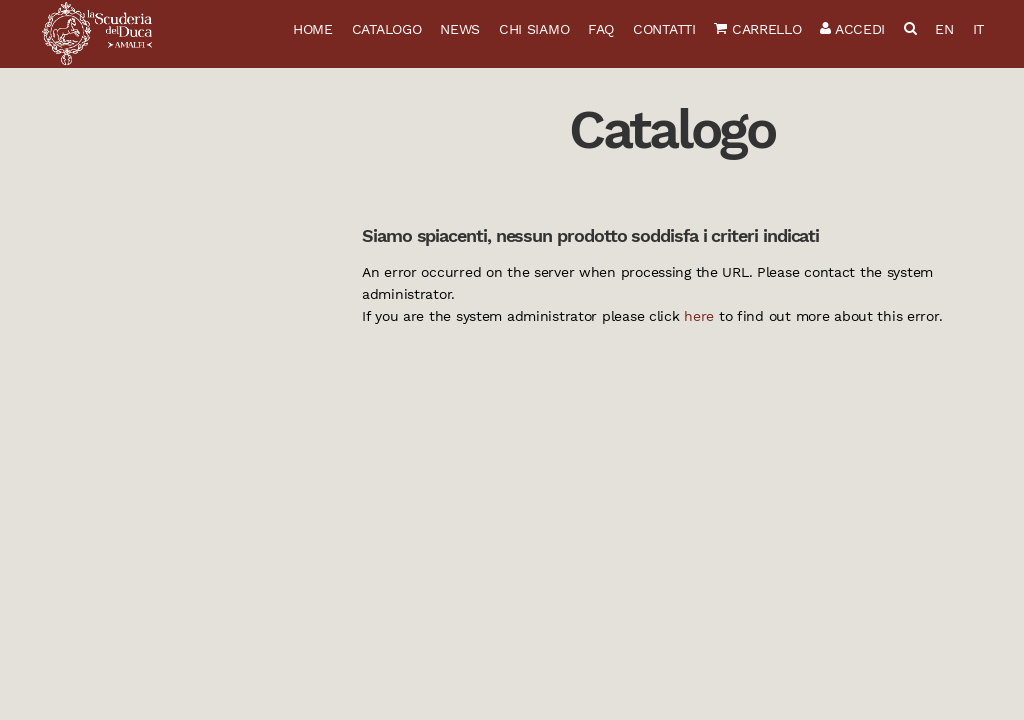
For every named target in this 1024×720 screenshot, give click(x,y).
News (460, 29)
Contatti (664, 29)
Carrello (757, 29)
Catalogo (387, 29)
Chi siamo (534, 29)
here (699, 316)
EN (944, 29)
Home (313, 29)
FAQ (601, 29)
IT (978, 29)
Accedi (852, 29)
